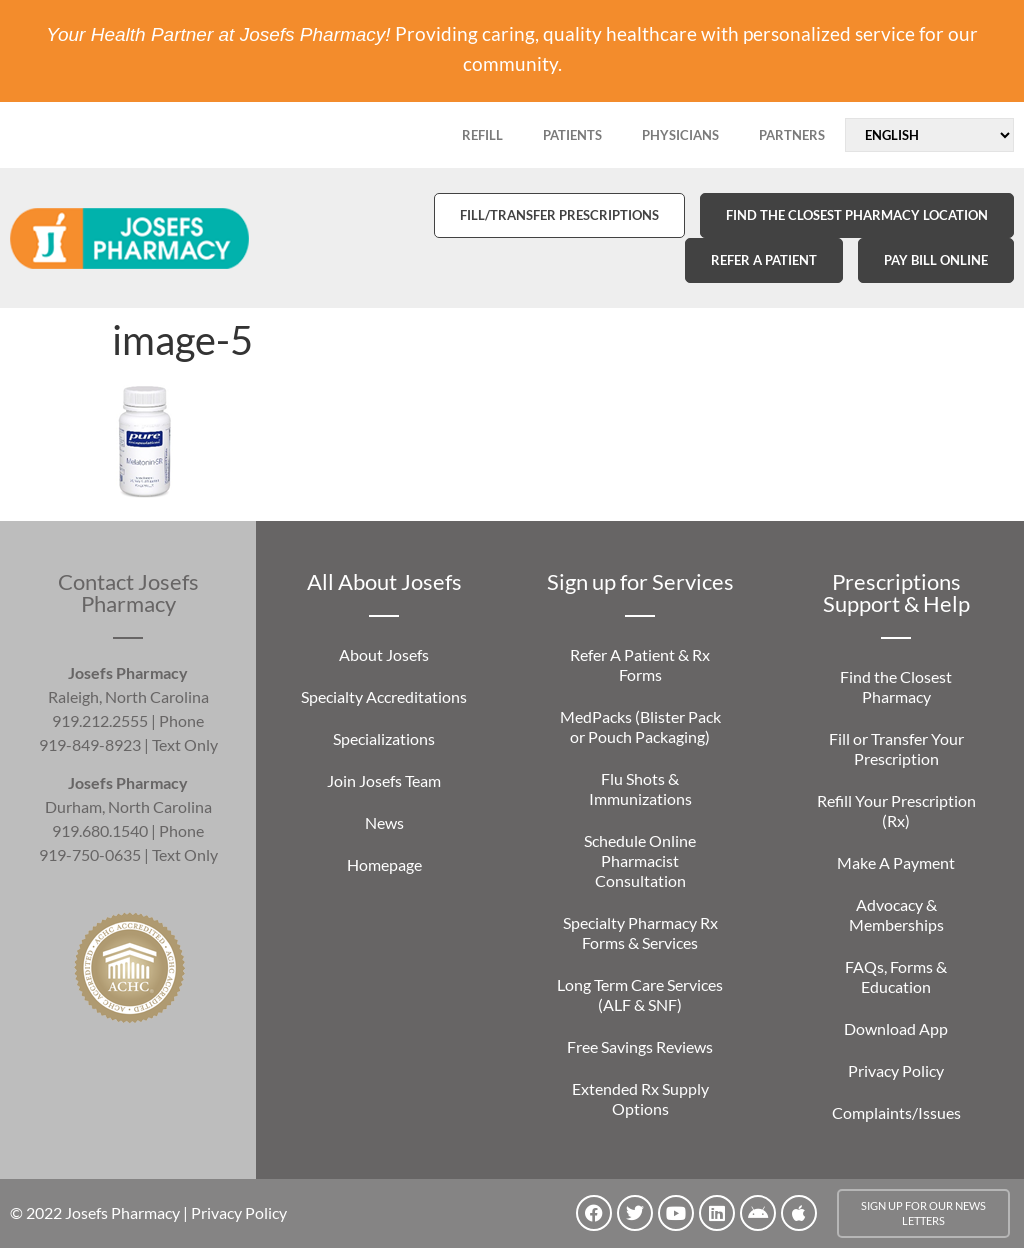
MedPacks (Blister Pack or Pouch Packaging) (640, 726)
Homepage (384, 864)
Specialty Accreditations (384, 696)
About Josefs (384, 654)
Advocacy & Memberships (896, 914)
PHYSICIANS (680, 135)
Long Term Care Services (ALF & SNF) (640, 994)
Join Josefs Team (384, 780)
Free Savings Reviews (640, 1046)
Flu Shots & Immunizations (640, 788)
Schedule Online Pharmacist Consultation (640, 860)
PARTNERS (792, 135)
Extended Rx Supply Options (640, 1098)
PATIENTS (572, 135)
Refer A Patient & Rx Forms (640, 664)
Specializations (384, 738)
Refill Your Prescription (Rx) (896, 810)
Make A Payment (896, 862)
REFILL (482, 135)
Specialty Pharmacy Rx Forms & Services (640, 932)
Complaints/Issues (896, 1112)
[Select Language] (929, 135)
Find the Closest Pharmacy (896, 686)
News (384, 822)
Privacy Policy (896, 1070)
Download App (896, 1028)
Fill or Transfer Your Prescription (896, 748)
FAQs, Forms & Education (896, 976)
